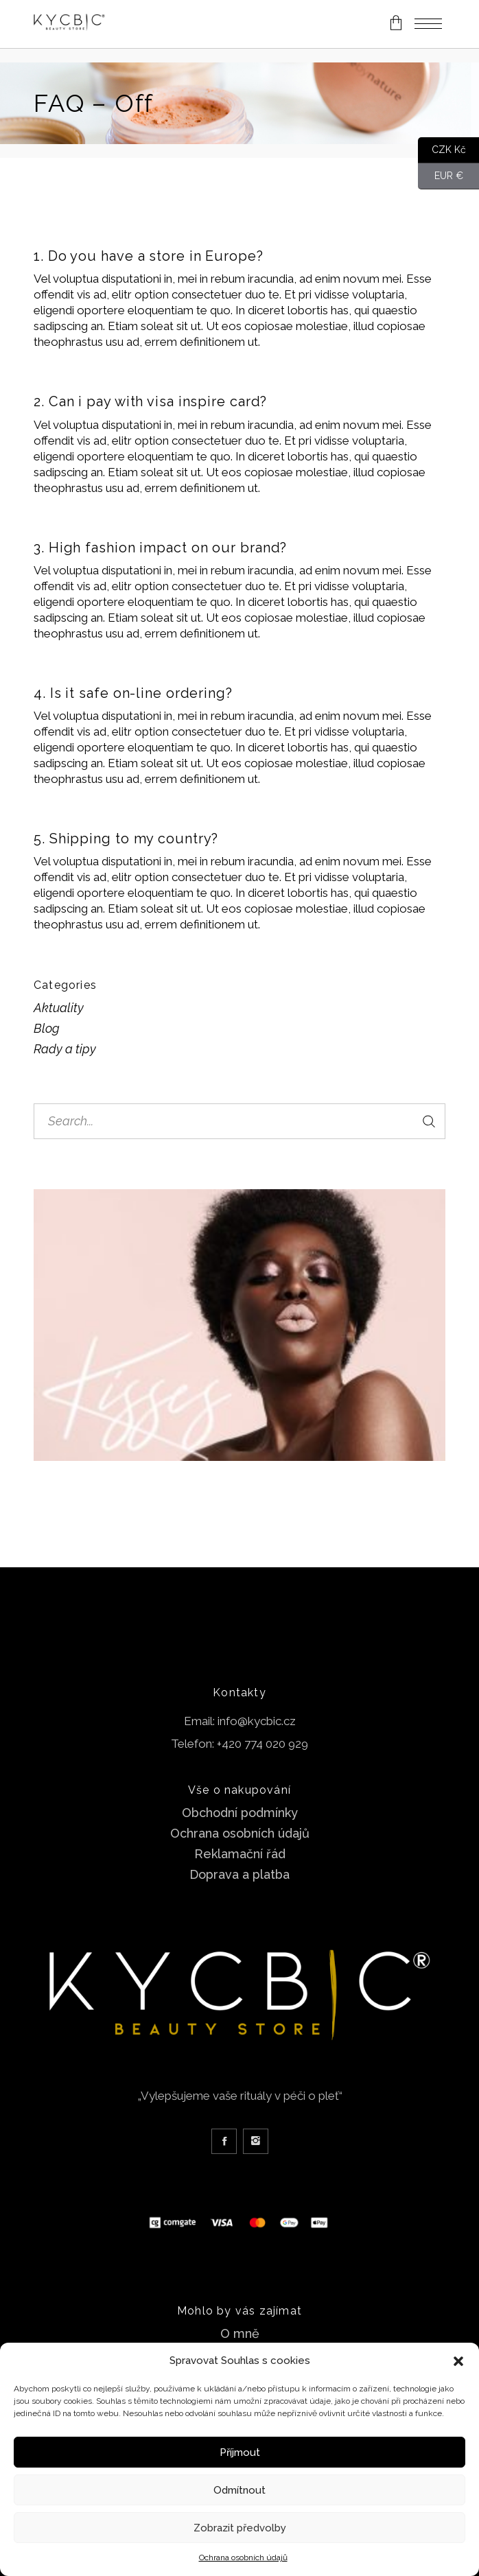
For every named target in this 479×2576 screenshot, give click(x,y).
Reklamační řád (239, 1854)
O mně (239, 2333)
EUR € (440, 176)
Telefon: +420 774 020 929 (239, 1743)
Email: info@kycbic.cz (240, 1721)
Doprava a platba (239, 1874)
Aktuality (59, 1007)
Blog (47, 1028)
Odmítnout (239, 2490)
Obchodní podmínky (240, 1812)
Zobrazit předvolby (240, 2528)
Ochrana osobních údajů (243, 2557)
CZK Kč (442, 150)
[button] (458, 2361)
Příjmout (240, 2452)
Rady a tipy (65, 1049)
